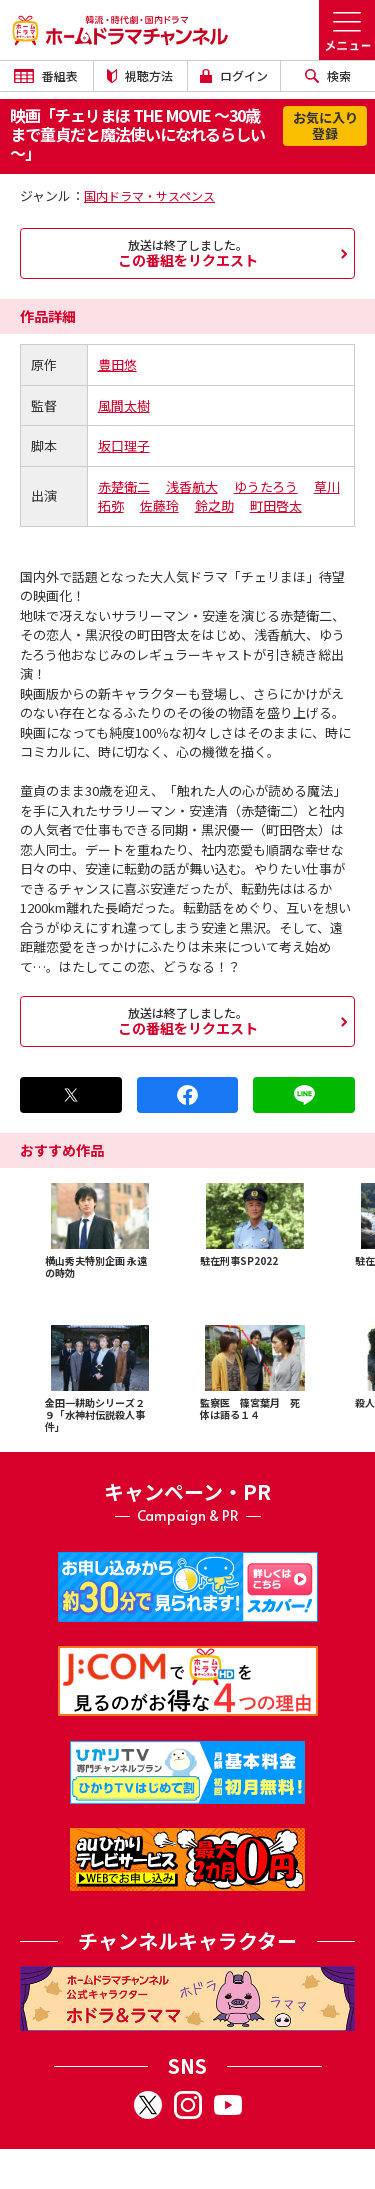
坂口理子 (124, 445)
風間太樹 (124, 405)
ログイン (234, 75)
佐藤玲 (159, 505)
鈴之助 (214, 505)
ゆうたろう (266, 486)
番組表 (46, 75)
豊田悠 (117, 364)
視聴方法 (140, 75)
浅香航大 (192, 486)
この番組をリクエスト (187, 253)
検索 (328, 75)
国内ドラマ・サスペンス (149, 195)
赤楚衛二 (124, 486)
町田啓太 (276, 505)
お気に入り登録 (325, 125)
